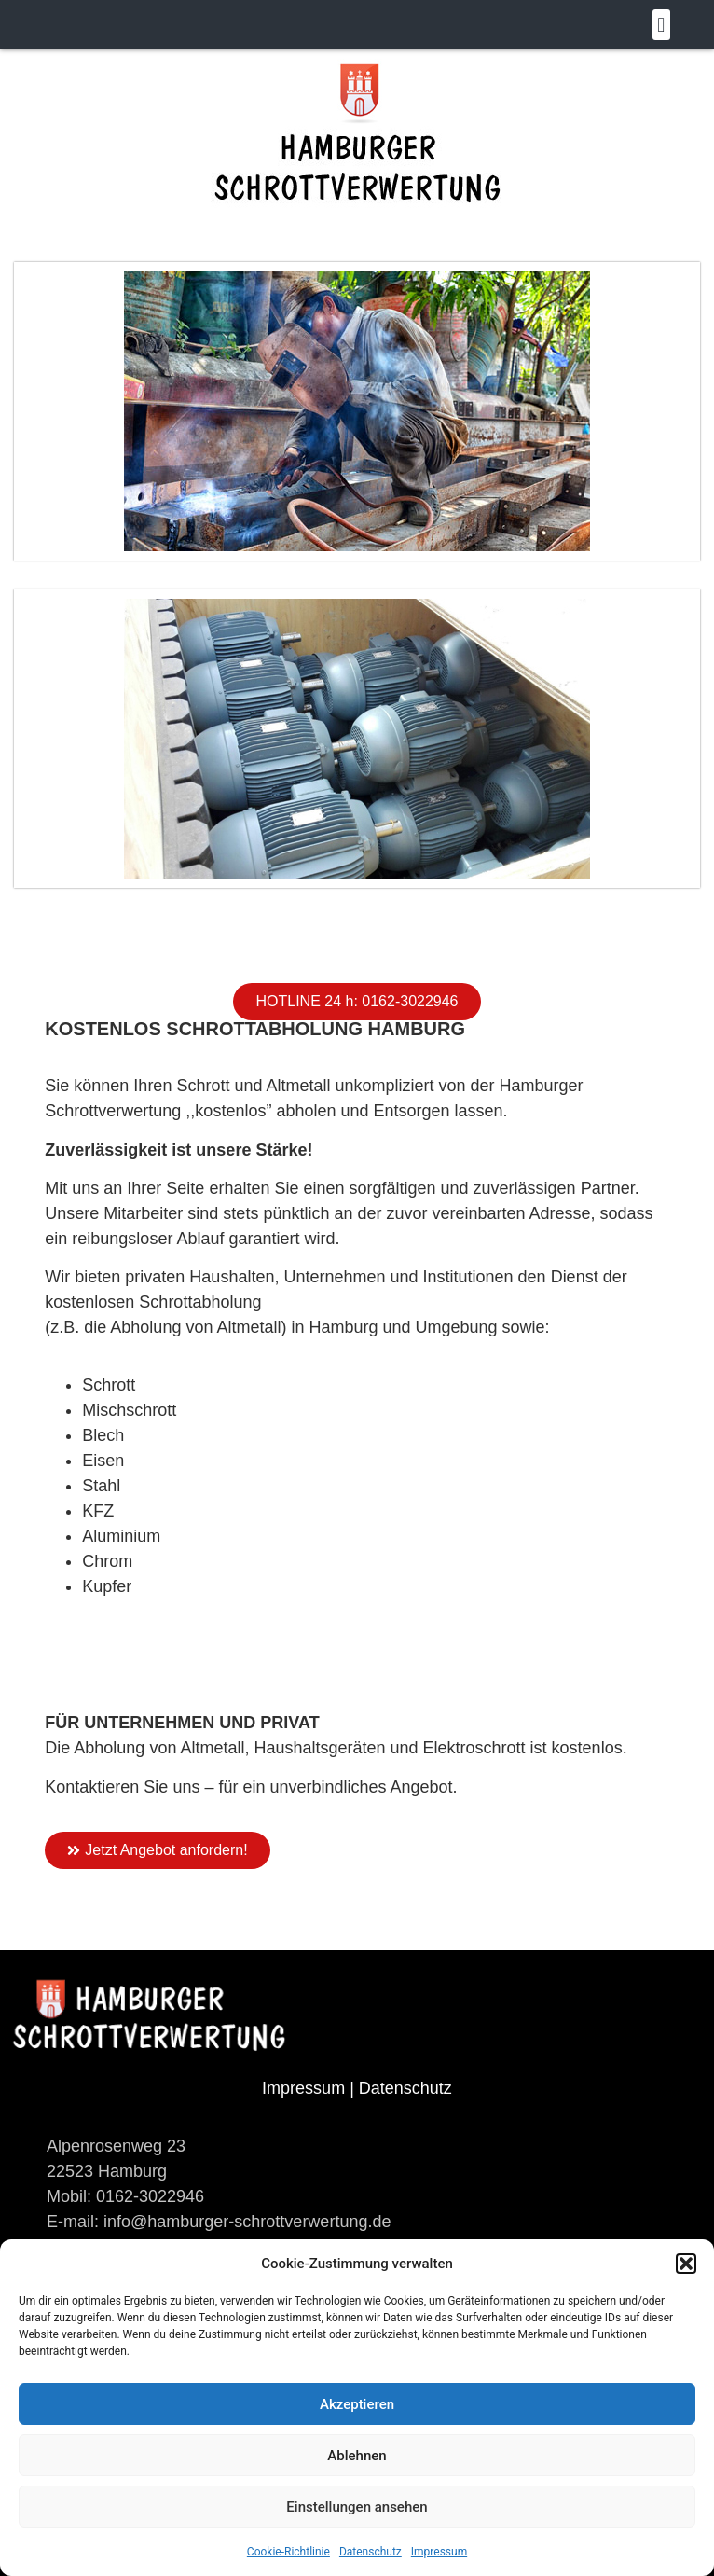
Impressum (439, 2551)
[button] (686, 2263)
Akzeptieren (357, 2404)
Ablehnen (356, 2455)
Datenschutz (370, 2551)
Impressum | (310, 2088)
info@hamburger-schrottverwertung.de (245, 2221)
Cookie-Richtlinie (288, 2551)
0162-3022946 (150, 2196)
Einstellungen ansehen (356, 2507)
